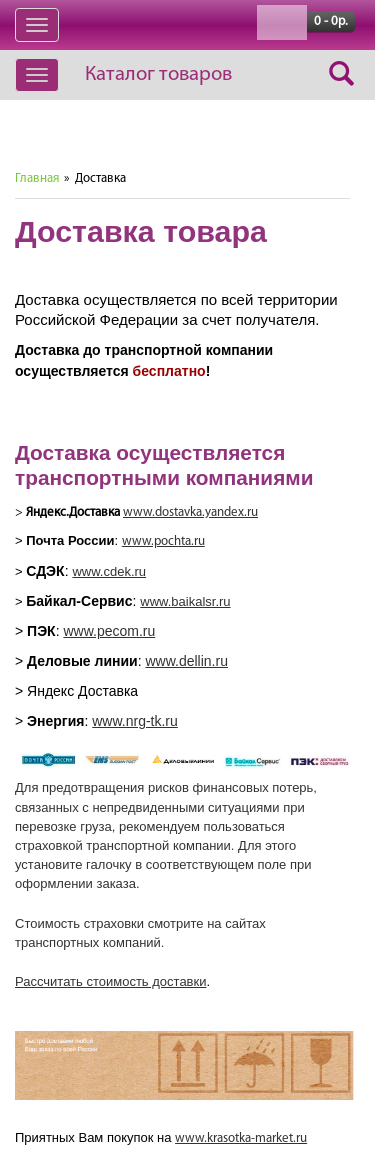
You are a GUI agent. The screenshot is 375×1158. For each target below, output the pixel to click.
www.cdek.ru (109, 571)
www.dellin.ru (186, 661)
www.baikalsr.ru (185, 601)
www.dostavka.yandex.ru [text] (190, 512)
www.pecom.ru (109, 631)
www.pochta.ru (163, 541)
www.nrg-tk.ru (135, 721)
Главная (37, 178)
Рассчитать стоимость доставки (110, 981)
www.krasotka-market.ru (241, 1138)
